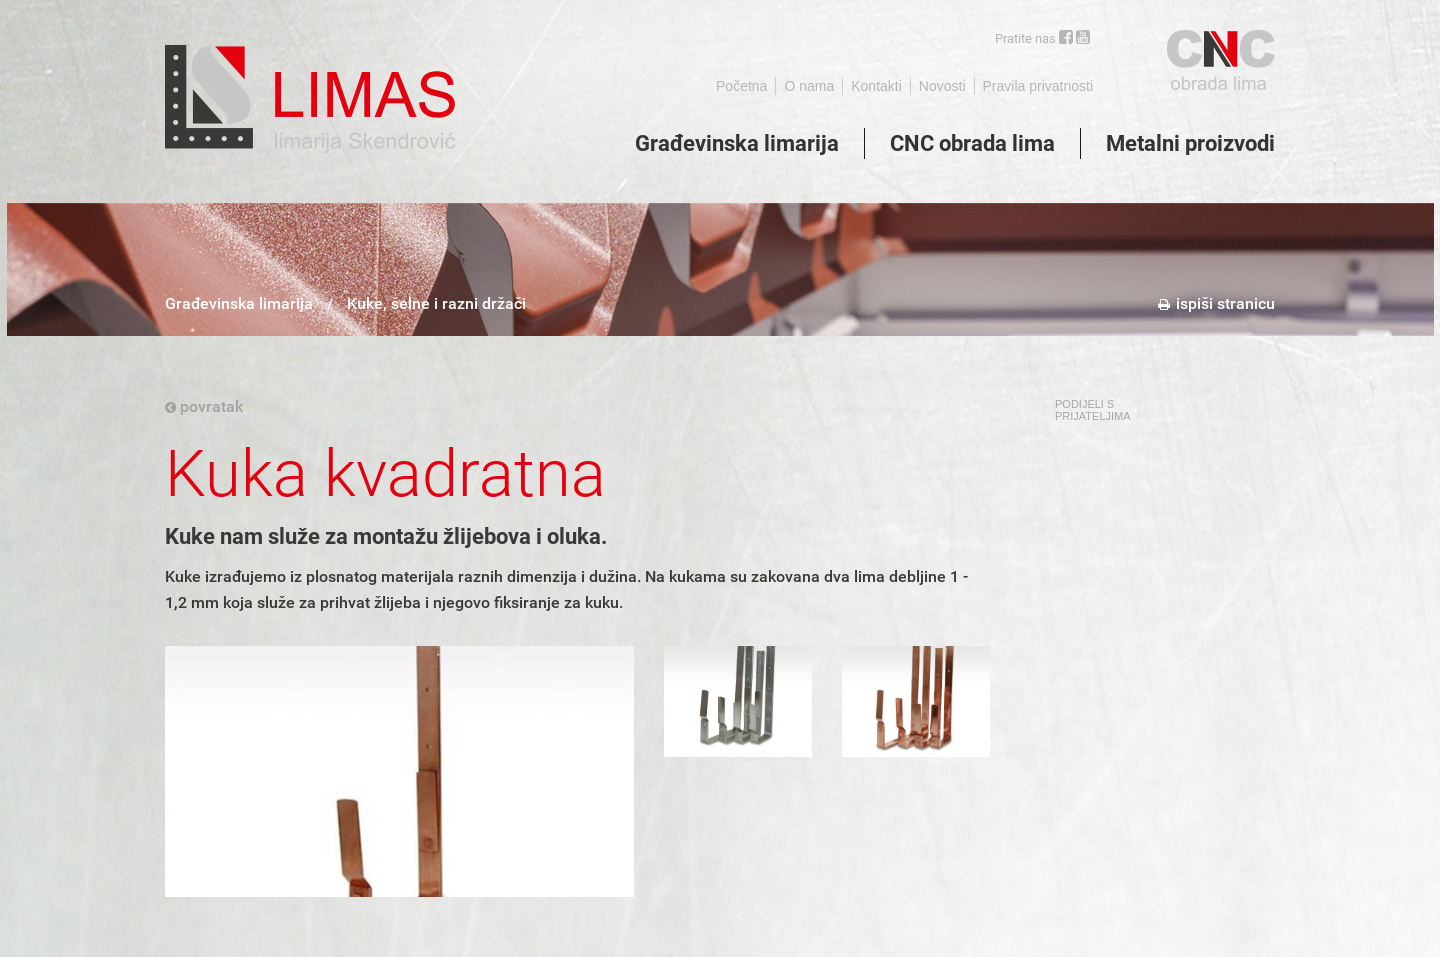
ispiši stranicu (1216, 303)
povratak (204, 406)
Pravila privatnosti (1038, 86)
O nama (809, 86)
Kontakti (876, 86)
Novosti (942, 86)
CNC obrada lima (972, 143)
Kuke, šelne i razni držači (436, 303)
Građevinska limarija (737, 143)
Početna (741, 86)
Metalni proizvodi (1190, 143)
